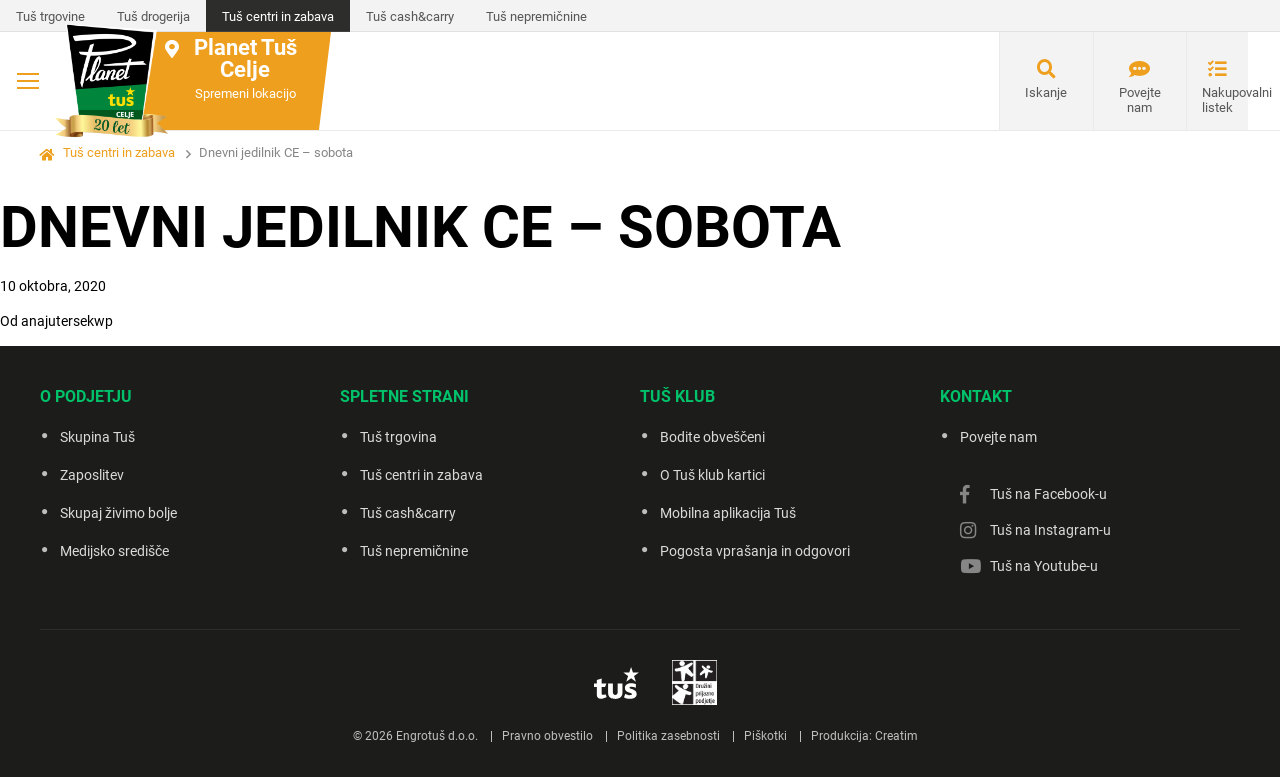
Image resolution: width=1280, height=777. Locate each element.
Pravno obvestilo (547, 736)
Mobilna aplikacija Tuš (728, 513)
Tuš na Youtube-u (1044, 566)
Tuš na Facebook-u (1048, 494)
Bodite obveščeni (712, 437)
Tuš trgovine (50, 16)
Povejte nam (1140, 100)
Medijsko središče (114, 551)
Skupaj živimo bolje (118, 513)
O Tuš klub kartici (712, 475)
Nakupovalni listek (1225, 100)
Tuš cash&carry (410, 16)
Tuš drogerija (153, 16)
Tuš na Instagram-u (1050, 530)
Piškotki (765, 736)
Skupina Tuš (97, 437)
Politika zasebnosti (668, 736)
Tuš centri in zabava (278, 16)
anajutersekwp (67, 321)
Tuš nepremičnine (536, 16)
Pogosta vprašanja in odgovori (755, 551)
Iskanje (1046, 92)
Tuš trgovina (398, 437)
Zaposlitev (92, 475)
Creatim (896, 736)
